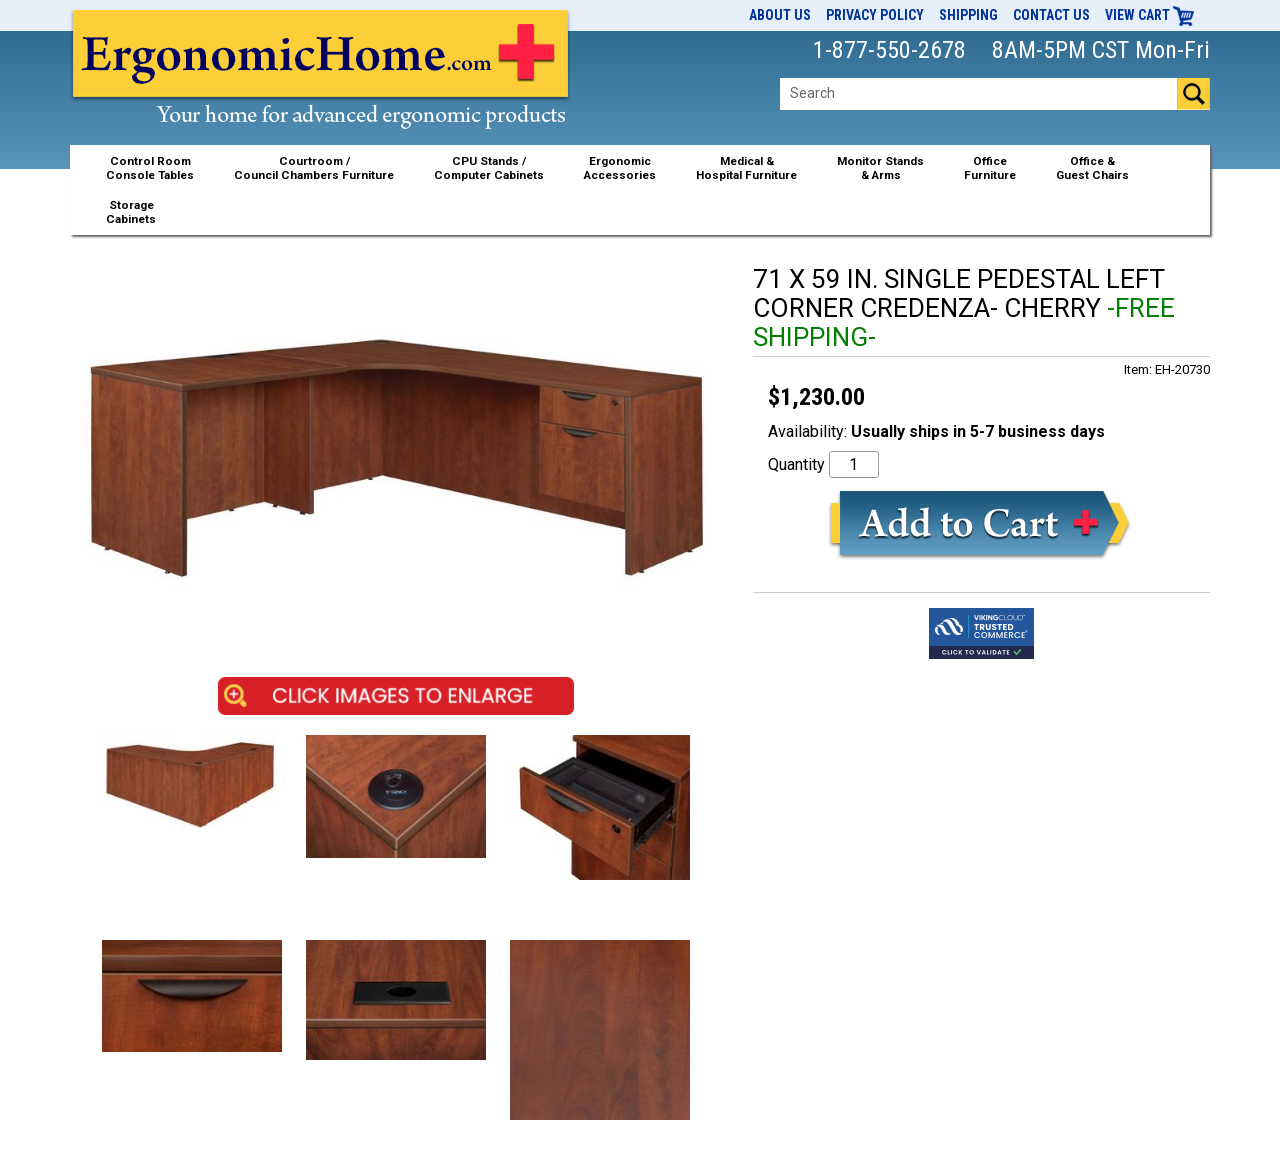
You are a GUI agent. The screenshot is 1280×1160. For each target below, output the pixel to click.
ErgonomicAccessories (620, 168)
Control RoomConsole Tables (150, 168)
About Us (780, 15)
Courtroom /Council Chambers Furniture (314, 168)
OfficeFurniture (990, 168)
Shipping (968, 15)
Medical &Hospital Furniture (746, 168)
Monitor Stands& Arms (880, 168)
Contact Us (1051, 15)
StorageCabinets (131, 212)
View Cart (1150, 15)
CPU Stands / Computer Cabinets (489, 168)
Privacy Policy (875, 15)
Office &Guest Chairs (1092, 168)
